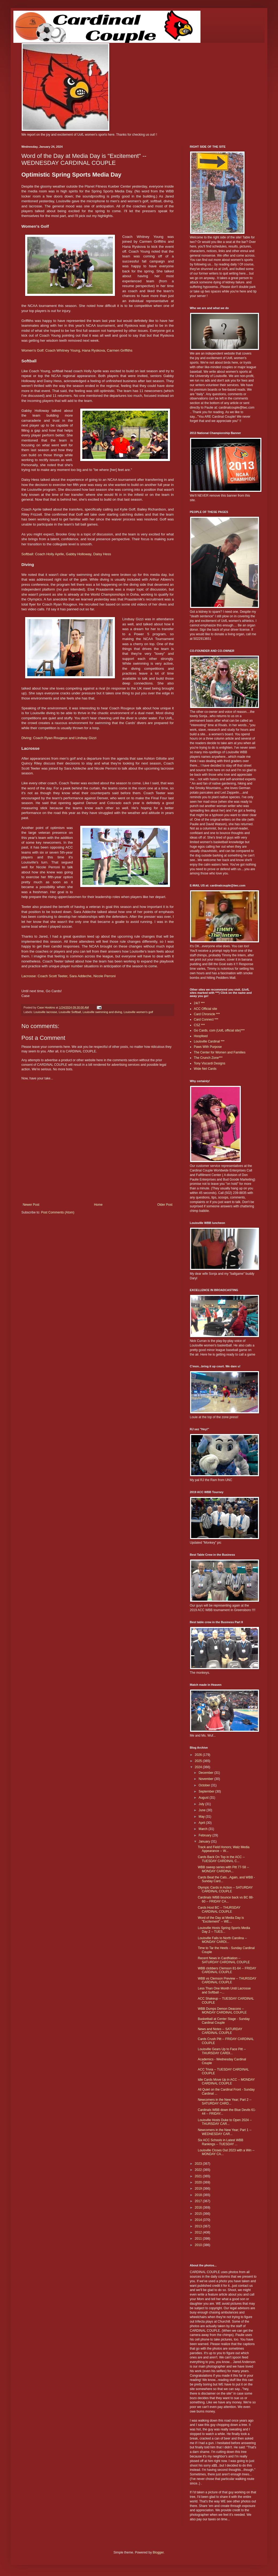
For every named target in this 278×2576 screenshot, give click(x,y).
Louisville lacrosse (45, 1012)
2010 (199, 2245)
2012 (199, 2232)
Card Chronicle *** (207, 1014)
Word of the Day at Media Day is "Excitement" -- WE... (221, 1919)
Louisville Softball (70, 1012)
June (202, 1810)
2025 (199, 1761)
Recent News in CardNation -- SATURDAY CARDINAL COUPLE (224, 1960)
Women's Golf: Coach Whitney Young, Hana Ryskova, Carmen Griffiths (76, 350)
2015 (199, 2214)
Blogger (158, 2552)
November (206, 1779)
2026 (199, 1755)
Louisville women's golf (138, 1012)
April (202, 1823)
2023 (199, 2164)
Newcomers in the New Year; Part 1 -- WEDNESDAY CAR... (225, 2132)
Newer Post (31, 1205)
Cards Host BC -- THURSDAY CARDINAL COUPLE (219, 1909)
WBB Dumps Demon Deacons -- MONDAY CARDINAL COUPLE (222, 2010)
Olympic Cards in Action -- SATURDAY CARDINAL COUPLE (225, 1889)
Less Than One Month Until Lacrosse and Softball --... (224, 1990)
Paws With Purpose (208, 1047)
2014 (199, 2220)
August (204, 1797)
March (203, 1829)
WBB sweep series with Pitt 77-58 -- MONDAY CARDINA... (223, 1869)
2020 (199, 2182)
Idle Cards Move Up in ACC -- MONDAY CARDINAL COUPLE (226, 2081)
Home (98, 1205)
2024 (199, 1767)
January (205, 1841)
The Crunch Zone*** (208, 1058)
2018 (199, 2195)
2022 (199, 2170)
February (205, 1835)
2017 (199, 2201)
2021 (199, 2176)
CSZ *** (199, 1025)
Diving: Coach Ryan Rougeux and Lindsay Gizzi (58, 738)
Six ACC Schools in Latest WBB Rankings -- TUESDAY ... (220, 2142)
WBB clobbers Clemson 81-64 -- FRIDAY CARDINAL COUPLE (227, 1970)
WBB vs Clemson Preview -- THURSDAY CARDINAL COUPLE (227, 1980)
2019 (199, 2188)
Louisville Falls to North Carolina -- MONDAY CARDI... (222, 1940)
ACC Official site (205, 1009)
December (206, 1773)
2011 (199, 2238)
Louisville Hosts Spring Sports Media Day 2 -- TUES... (224, 1930)
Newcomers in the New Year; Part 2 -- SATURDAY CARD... (225, 2101)
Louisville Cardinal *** (209, 1041)
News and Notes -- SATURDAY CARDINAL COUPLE (220, 2031)
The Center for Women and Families (219, 1052)
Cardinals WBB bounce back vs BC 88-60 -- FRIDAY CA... (226, 1899)
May (202, 1816)
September (207, 1791)
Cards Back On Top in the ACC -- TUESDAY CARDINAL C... (221, 1859)
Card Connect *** (206, 1019)
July (202, 1804)
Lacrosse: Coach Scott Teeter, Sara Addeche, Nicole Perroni (68, 976)
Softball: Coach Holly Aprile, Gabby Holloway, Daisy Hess (66, 554)
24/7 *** (199, 1003)
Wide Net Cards (205, 1069)
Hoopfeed (201, 1036)
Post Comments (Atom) (57, 1212)
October (205, 1785)
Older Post (164, 1205)
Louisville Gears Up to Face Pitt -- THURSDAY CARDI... (222, 2051)
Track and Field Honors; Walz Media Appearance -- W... (223, 1849)
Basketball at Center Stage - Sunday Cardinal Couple (224, 2021)
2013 (199, 2226)
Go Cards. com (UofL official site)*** (219, 1030)
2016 (199, 2207)
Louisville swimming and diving (102, 1012)
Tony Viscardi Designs (209, 1063)
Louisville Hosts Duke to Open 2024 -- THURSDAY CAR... (225, 2122)
